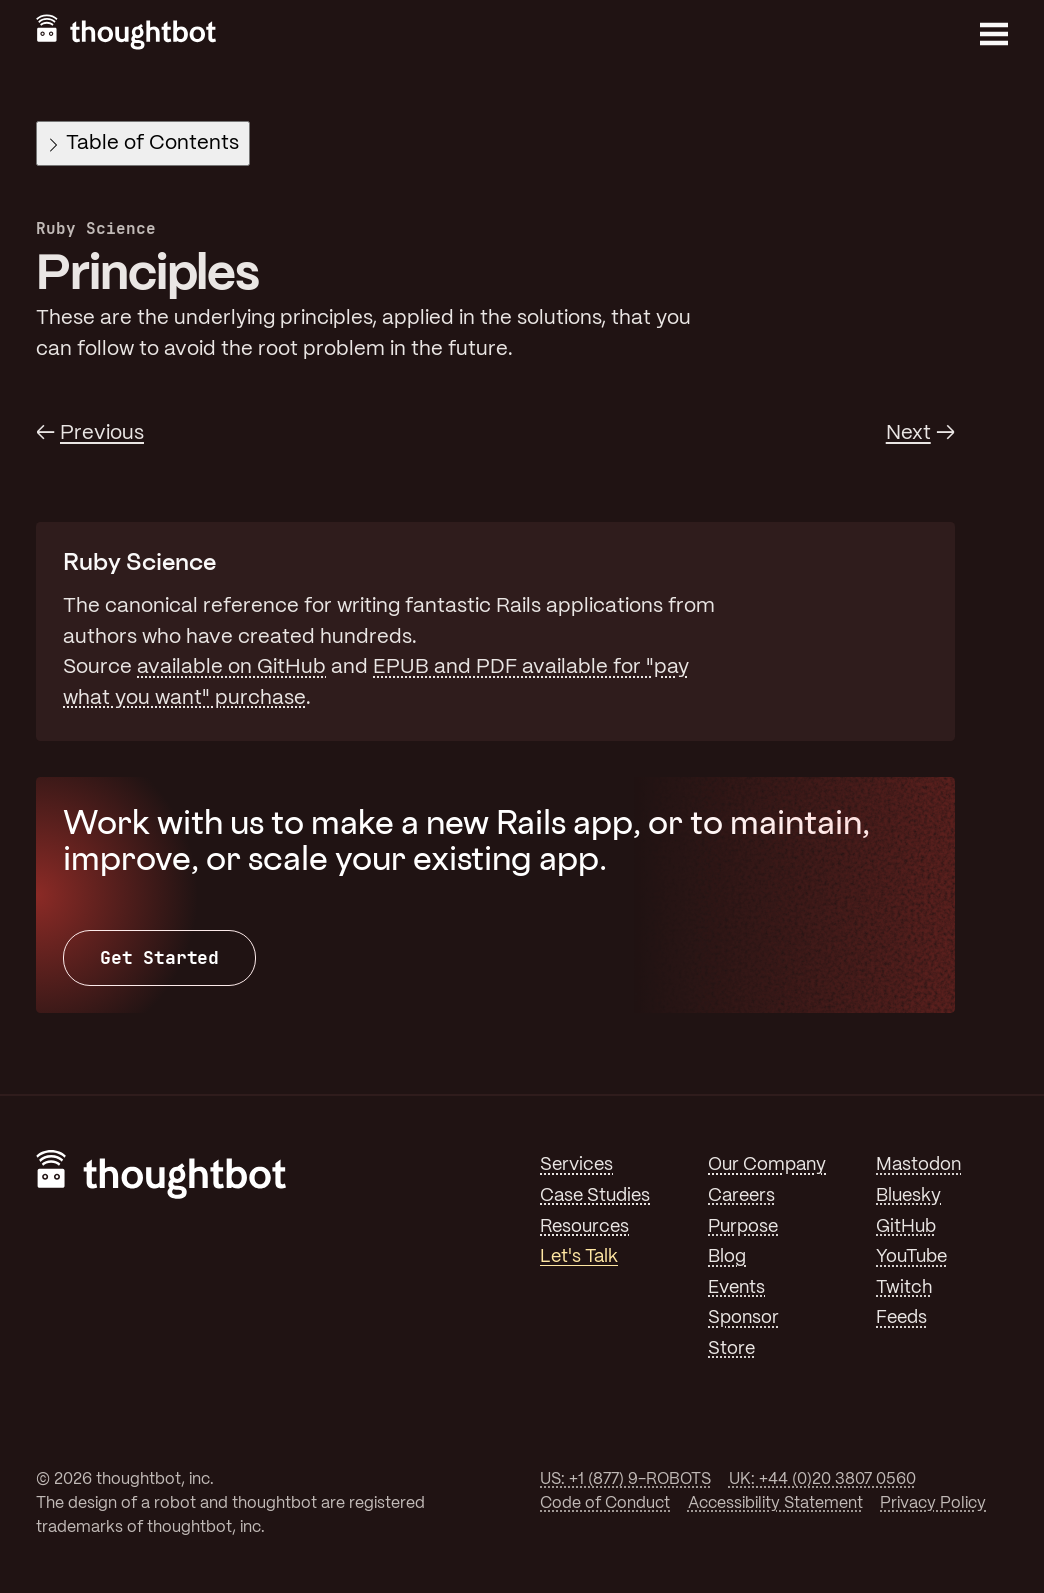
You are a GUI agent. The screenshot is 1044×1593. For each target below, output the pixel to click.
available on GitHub (231, 667)
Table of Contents (144, 143)
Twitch (904, 1288)
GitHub (906, 1227)
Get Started (159, 957)
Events (736, 1288)
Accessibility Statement (775, 1503)
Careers (741, 1196)
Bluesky (908, 1196)
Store (731, 1349)
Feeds (901, 1318)
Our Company (767, 1165)
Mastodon (918, 1165)
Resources (584, 1227)
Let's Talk (579, 1257)
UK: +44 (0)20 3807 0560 (822, 1479)
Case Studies (595, 1196)
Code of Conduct (605, 1503)
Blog (727, 1257)
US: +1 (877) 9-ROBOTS (625, 1479)
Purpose (743, 1227)
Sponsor (743, 1318)
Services (576, 1165)
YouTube (911, 1257)
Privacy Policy (933, 1503)
